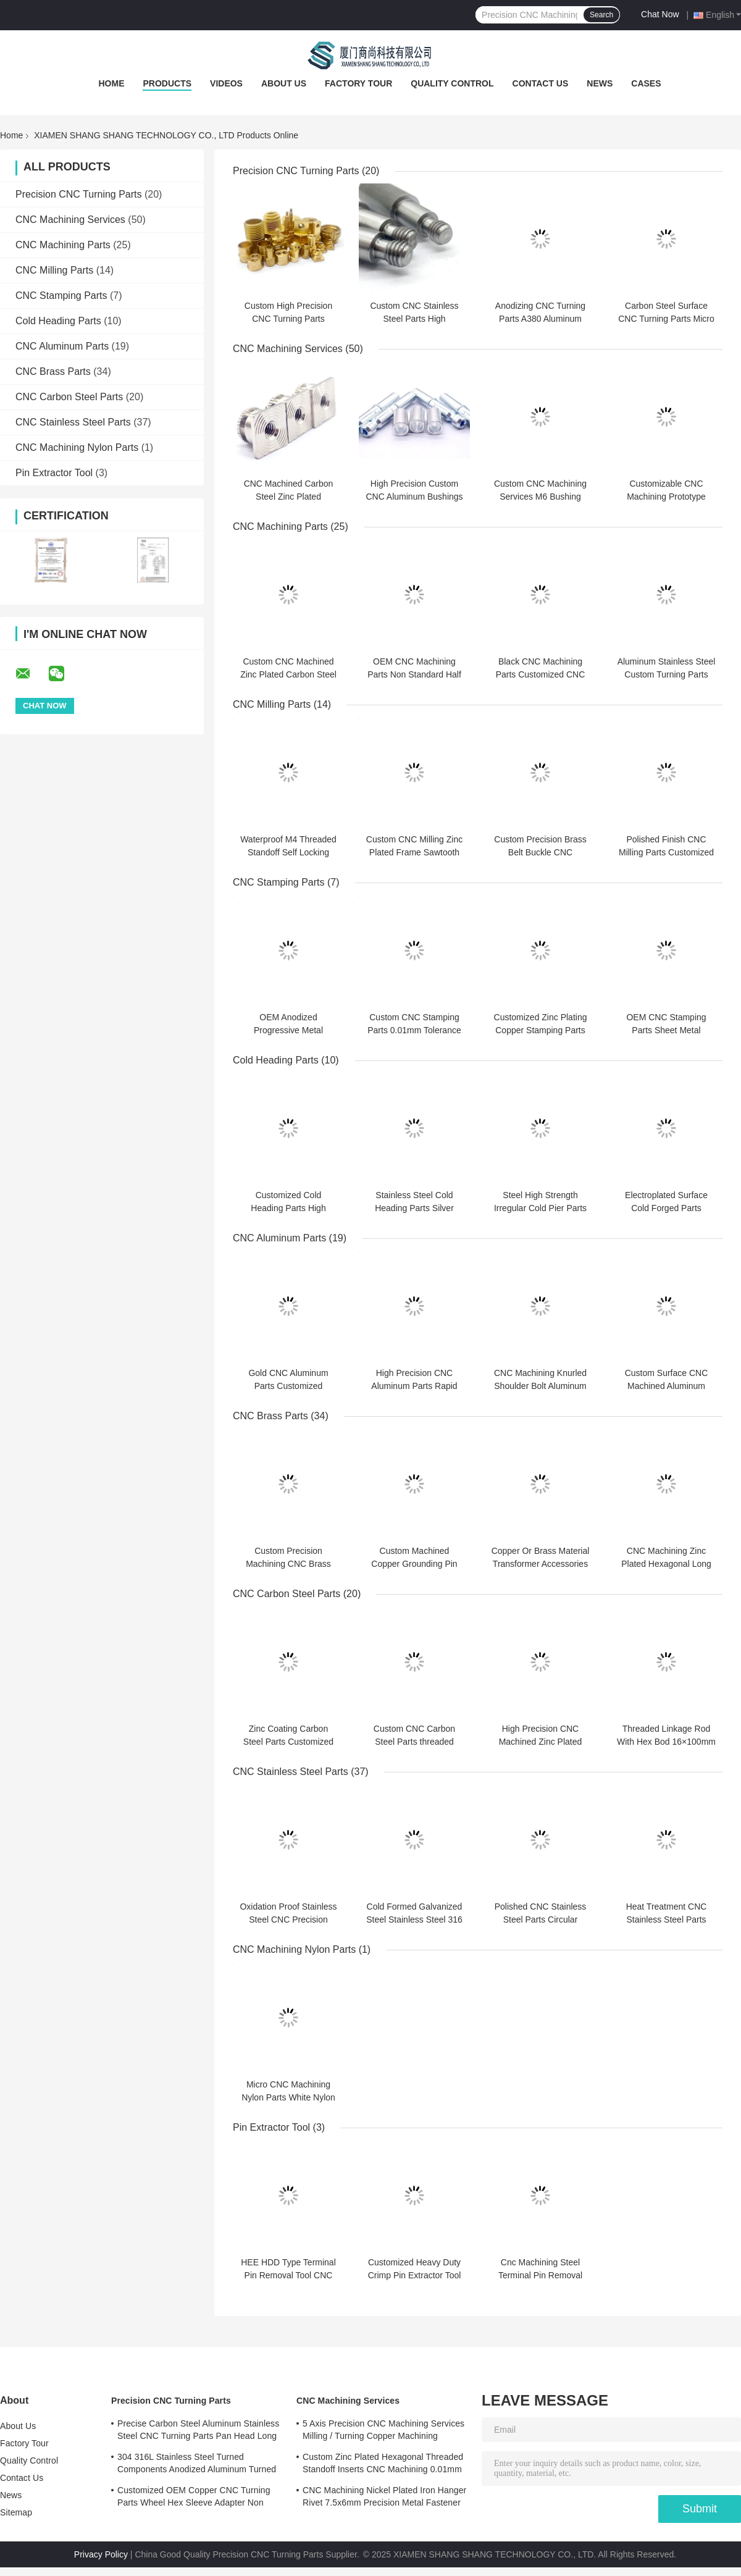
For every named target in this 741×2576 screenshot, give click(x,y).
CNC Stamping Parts (61, 295)
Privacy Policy (101, 2554)
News (600, 83)
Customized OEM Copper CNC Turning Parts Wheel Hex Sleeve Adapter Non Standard (193, 2498)
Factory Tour (358, 83)
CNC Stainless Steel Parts (73, 422)
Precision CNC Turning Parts (78, 194)
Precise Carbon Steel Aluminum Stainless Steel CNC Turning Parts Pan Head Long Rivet (198, 2431)
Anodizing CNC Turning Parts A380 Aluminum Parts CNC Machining (540, 319)
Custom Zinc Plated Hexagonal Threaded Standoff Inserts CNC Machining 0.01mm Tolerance (383, 2465)
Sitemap (16, 2512)
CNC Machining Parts (63, 245)
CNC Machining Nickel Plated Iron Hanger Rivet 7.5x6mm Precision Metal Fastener (384, 2496)
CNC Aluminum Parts (62, 346)
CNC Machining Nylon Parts (76, 447)
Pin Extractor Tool (54, 473)
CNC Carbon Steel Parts (69, 397)
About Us (283, 83)
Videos (226, 83)
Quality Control (452, 83)
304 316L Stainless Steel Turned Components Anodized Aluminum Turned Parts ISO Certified (196, 2465)
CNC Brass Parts (53, 371)
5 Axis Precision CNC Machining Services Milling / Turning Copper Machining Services (383, 2431)
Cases (646, 83)
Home (111, 83)
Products (167, 83)
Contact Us (541, 83)
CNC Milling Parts (54, 270)
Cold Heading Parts (58, 321)
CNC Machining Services (70, 219)
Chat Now (660, 14)
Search (601, 14)
